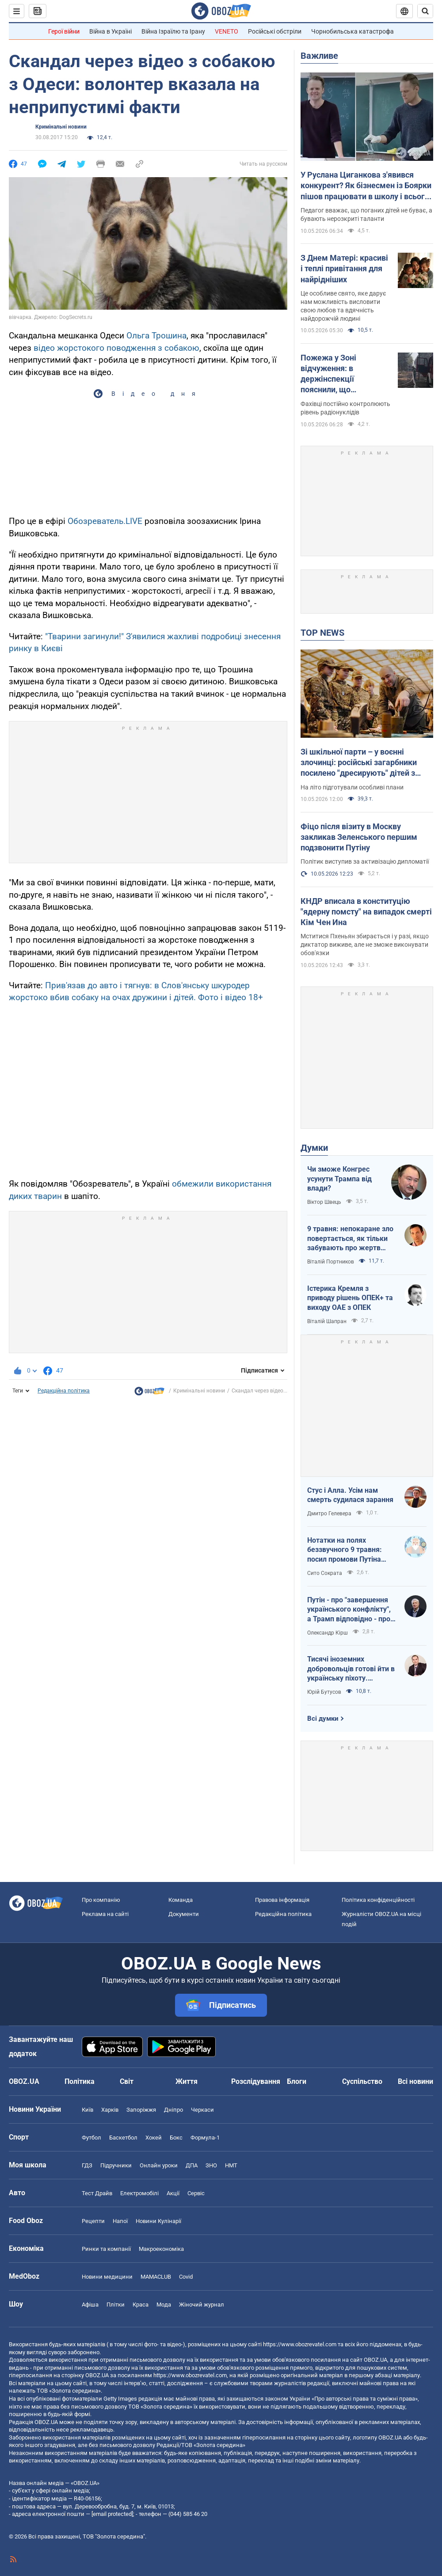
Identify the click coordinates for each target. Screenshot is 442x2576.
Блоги (296, 2081)
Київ (87, 2109)
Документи (183, 1914)
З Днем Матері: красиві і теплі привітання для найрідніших (344, 268)
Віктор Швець (324, 1202)
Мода (163, 2304)
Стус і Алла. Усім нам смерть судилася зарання (350, 1495)
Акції (173, 2193)
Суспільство (362, 2081)
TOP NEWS (322, 632)
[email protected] (112, 2514)
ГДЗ (87, 2165)
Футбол (91, 2137)
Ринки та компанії (106, 2249)
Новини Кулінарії (158, 2221)
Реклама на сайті (105, 1914)
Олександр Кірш (327, 1633)
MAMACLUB (156, 2276)
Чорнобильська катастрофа (352, 31)
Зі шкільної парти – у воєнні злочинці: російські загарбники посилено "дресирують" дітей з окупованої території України (359, 763)
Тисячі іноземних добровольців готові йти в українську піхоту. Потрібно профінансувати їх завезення (351, 1669)
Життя (186, 2081)
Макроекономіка (161, 2249)
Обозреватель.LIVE (105, 521)
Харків (109, 2109)
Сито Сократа (324, 1573)
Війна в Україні (110, 31)
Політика (80, 2081)
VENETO (226, 31)
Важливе (319, 55)
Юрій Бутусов (324, 1692)
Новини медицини (107, 2276)
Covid (186, 2276)
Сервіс (196, 2193)
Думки (314, 1147)
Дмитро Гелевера (329, 1513)
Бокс (176, 2137)
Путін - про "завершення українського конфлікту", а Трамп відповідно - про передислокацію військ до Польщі (349, 1610)
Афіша (90, 2304)
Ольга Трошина (156, 335)
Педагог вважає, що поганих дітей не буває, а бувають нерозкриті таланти (366, 214)
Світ (126, 2081)
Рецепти (93, 2221)
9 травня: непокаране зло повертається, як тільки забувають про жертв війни (350, 1239)
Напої (120, 2221)
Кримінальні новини (61, 127)
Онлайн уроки (159, 2165)
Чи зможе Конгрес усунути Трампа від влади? (339, 1178)
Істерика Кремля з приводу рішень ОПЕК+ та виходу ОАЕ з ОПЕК (350, 1298)
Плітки (116, 2304)
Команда (180, 1900)
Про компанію (101, 1900)
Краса (141, 2304)
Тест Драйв (97, 2193)
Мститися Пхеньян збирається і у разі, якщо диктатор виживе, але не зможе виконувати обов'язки (365, 944)
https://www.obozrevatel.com (299, 2344)
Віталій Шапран (327, 1321)
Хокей (153, 2137)
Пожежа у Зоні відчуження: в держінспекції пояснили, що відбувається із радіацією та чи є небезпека (333, 374)
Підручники (116, 2165)
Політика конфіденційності (378, 1900)
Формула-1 (205, 2137)
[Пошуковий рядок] (425, 11)
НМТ (231, 2165)
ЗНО (211, 2165)
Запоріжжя (141, 2109)
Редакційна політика (64, 1391)
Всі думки (323, 1718)
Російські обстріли (274, 31)
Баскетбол (123, 2137)
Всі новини (415, 2081)
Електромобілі (139, 2193)
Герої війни (64, 31)
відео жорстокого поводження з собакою (116, 348)
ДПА (192, 2165)
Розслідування (255, 2081)
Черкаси (202, 2109)
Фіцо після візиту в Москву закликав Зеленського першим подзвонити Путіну (359, 837)
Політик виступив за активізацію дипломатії (365, 861)
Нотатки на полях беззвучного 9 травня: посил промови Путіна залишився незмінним (344, 1550)
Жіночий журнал (201, 2304)
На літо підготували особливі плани (352, 787)
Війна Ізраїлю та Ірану (173, 31)
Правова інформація (282, 1900)
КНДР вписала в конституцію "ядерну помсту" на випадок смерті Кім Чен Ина (366, 911)
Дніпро (173, 2109)
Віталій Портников (330, 1262)
